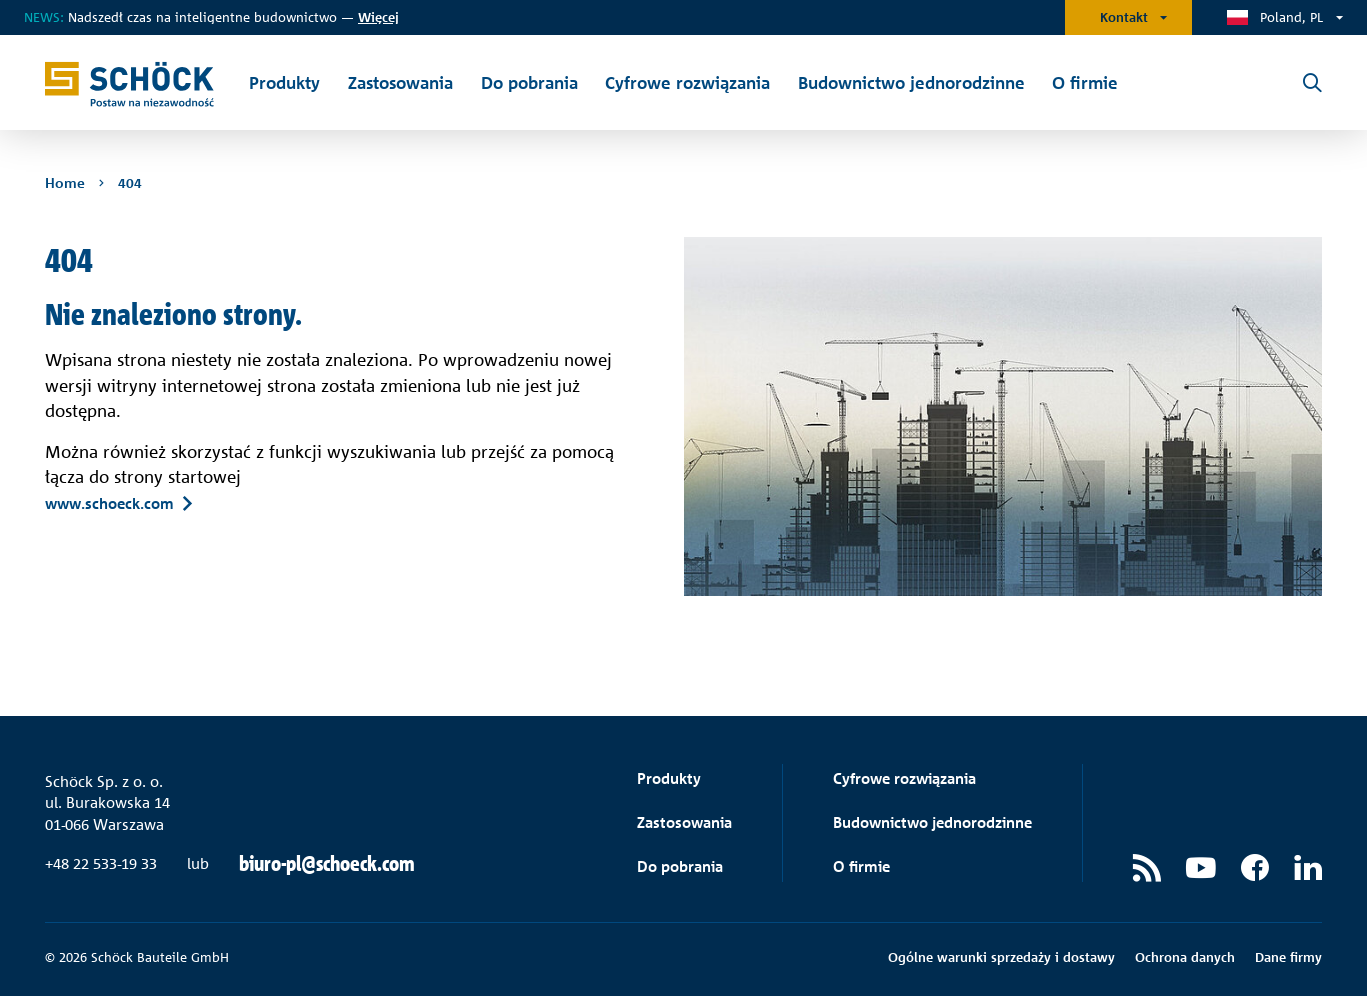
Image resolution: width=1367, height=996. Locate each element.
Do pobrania (680, 866)
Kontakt (1124, 17)
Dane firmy (1288, 957)
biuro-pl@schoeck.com (327, 864)
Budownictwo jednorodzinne (932, 822)
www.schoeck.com (109, 503)
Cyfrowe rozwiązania (904, 778)
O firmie (861, 866)
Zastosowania (684, 822)
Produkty (669, 778)
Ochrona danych (1185, 957)
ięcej (378, 17)
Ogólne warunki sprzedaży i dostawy (1001, 957)
